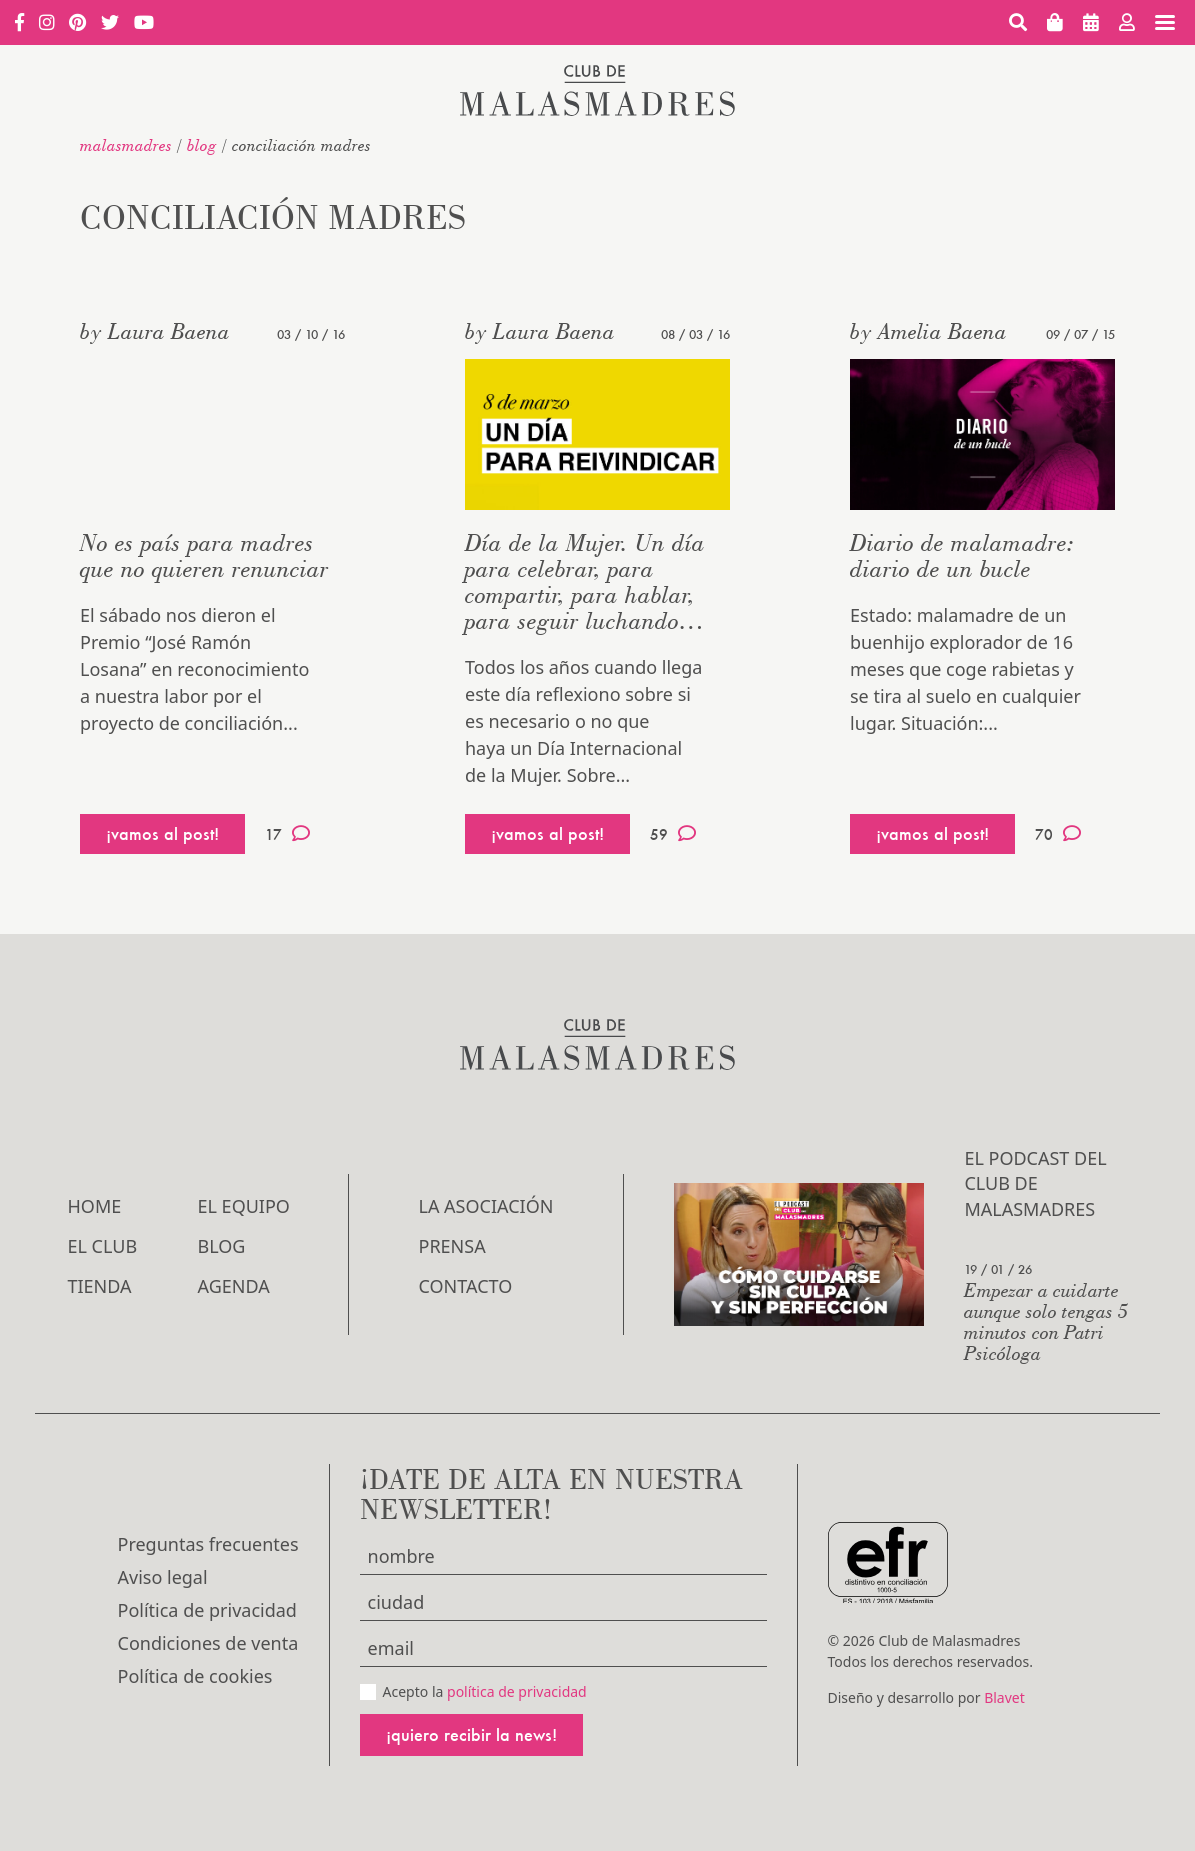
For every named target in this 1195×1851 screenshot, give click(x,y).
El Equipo (244, 1206)
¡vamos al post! (162, 833)
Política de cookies (195, 1676)
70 (1058, 834)
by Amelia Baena (928, 331)
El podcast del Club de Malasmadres (1035, 1183)
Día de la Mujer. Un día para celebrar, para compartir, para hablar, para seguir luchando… (585, 581)
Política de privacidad (207, 1610)
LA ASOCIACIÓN (486, 1206)
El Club (103, 1246)
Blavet (1004, 1697)
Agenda (234, 1286)
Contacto (466, 1286)
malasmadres (126, 145)
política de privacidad (517, 1691)
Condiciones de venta (208, 1643)
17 (287, 834)
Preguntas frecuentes (208, 1544)
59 (673, 834)
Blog (202, 145)
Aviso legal (163, 1577)
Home (95, 1206)
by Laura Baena (155, 331)
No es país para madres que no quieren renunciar (204, 555)
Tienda (100, 1286)
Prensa (452, 1246)
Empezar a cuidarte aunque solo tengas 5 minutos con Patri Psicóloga (1046, 1321)
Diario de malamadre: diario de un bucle (962, 555)
